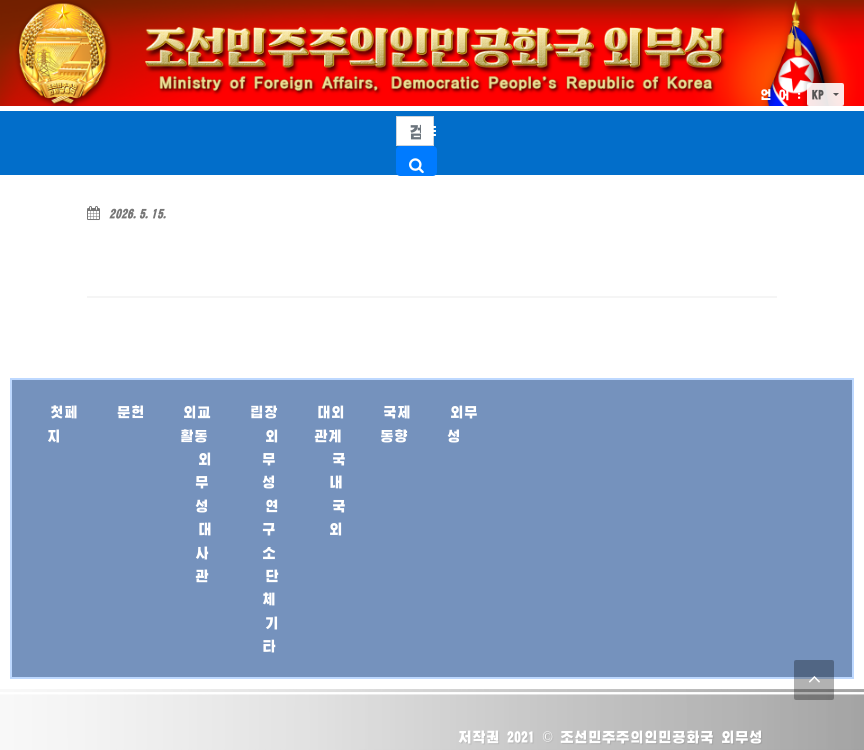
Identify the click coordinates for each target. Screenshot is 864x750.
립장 (264, 411)
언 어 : (781, 94)
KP (821, 94)
